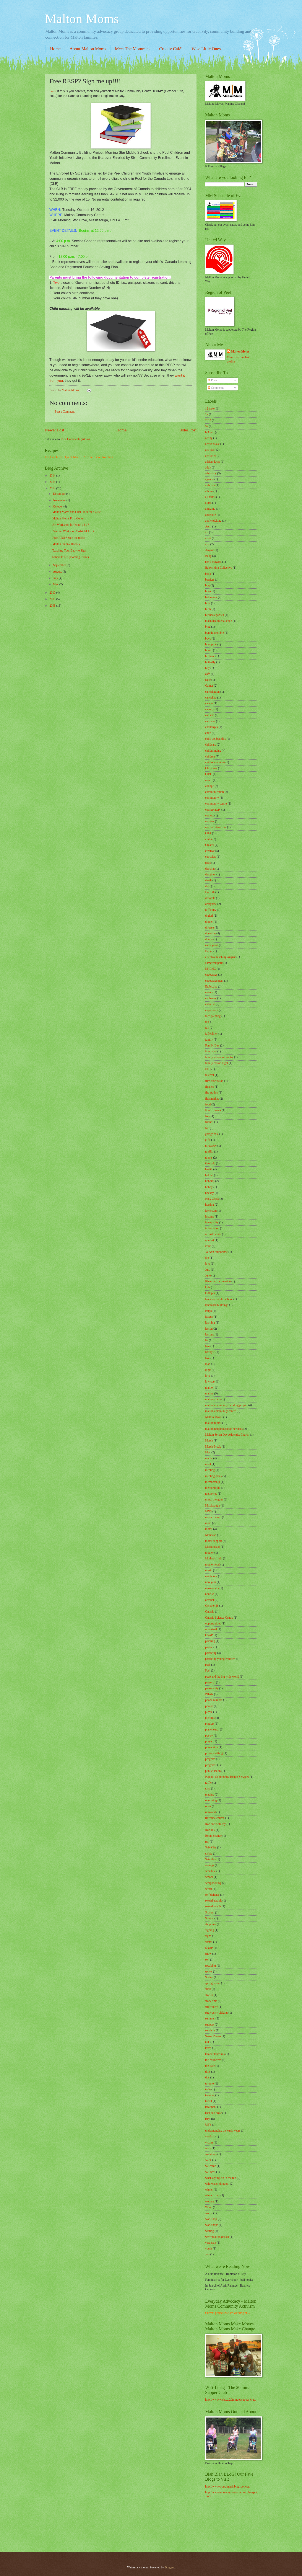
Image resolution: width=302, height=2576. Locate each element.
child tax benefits (215, 738)
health (209, 1169)
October (58, 506)
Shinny (209, 1918)
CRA (208, 833)
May (56, 584)
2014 (52, 475)
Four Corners (213, 1110)
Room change (213, 1835)
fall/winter (211, 1033)
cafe (207, 674)
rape (207, 1788)
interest (209, 1240)
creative (210, 850)
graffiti (209, 1151)
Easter (209, 951)
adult (208, 467)
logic (208, 1369)
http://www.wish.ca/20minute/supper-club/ (230, 2399)
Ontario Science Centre (219, 1617)
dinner (209, 921)
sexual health (213, 1906)
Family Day (212, 1045)
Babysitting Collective (218, 567)
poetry (209, 1735)
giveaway (211, 1145)
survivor (210, 2030)
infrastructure (213, 1234)
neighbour (211, 1576)
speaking (210, 1965)
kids (207, 1287)
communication (214, 791)
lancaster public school (218, 1299)
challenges (211, 727)
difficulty (210, 909)
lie (206, 1340)
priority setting (214, 1753)
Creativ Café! (171, 48)
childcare (210, 744)
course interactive (215, 827)
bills (207, 603)
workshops (211, 2225)
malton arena (213, 1399)
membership (212, 1482)
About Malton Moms (88, 48)
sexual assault (213, 1900)
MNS (208, 1511)
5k (206, 426)
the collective (213, 2060)
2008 (52, 605)
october (209, 1599)
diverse (209, 927)
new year (210, 1582)
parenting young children (220, 1658)
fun (207, 1128)
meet (208, 1464)
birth (208, 609)
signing (209, 1930)
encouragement (214, 980)
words (209, 2213)
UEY (208, 2124)
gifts (208, 1139)
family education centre (219, 1057)
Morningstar (212, 1546)
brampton (211, 644)
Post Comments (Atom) (75, 439)
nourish (209, 1594)
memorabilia (212, 1487)
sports (208, 1971)
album (209, 491)
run (207, 1841)
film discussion (214, 1080)
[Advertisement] (224, 2522)
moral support (213, 1541)
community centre (216, 803)
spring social (212, 1983)
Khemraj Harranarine (218, 1281)
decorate (210, 898)
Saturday (210, 1859)
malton (209, 1393)
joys (207, 1263)
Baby (208, 556)
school (209, 1877)
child (208, 733)
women (209, 2201)
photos (209, 1706)
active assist (212, 444)
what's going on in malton (220, 2177)
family (209, 1039)
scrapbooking (213, 1883)
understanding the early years (222, 2130)
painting (210, 1641)
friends (209, 1122)
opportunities (213, 1623)
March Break (213, 1446)
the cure (210, 2065)
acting (209, 438)
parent (209, 1647)
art (206, 532)
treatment (210, 2107)
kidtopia (210, 1293)
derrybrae (211, 904)
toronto (209, 2083)
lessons (209, 1334)
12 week (210, 408)
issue (208, 1246)
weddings (211, 2154)
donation (210, 933)
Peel (207, 1670)
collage (209, 786)
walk (208, 2148)
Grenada (210, 1163)
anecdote (210, 514)
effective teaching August (220, 957)
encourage (211, 974)
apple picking (213, 520)
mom (208, 1523)
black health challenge (218, 620)
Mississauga (212, 1505)
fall (207, 1027)
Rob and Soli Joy (215, 1824)
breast (208, 650)
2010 (52, 592)
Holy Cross (212, 1198)
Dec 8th (209, 892)
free (207, 1116)
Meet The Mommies (132, 48)
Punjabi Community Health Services (227, 1776)
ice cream (211, 1210)
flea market (212, 1098)
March (209, 1440)
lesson (209, 1328)
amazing (210, 508)
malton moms (213, 1423)
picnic (209, 1712)
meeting (210, 1470)
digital (209, 915)
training (209, 2095)
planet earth (212, 1729)
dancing (210, 868)
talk (207, 2042)
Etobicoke (211, 986)
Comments (216, 387)
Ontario (209, 1611)
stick (208, 1989)
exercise (210, 1004)
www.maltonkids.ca (217, 2236)
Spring (209, 1977)
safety (208, 1853)
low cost (210, 1381)
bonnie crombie (214, 632)
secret (208, 1888)
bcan (208, 591)
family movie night (216, 1063)
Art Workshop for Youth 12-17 (70, 524)
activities (210, 455)
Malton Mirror (213, 1417)
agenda (209, 479)
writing (209, 2231)
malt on (209, 1387)
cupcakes (210, 856)
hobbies (209, 1181)
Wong (208, 2207)
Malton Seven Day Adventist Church (227, 1434)
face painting (213, 1016)
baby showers (213, 561)
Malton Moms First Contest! (69, 518)
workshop (211, 2219)
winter (209, 2189)
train (208, 2089)
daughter (210, 874)
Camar (209, 685)
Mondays (210, 1535)
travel (208, 2101)
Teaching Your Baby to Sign (69, 550)
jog (207, 1257)
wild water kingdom (217, 2183)
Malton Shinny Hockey (66, 544)
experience (211, 1010)
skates (209, 1942)
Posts (213, 380)
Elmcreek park (214, 963)
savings (209, 1865)
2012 (52, 488)
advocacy (210, 473)
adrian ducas (212, 461)
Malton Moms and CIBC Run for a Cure (76, 512)
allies (208, 502)
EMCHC (210, 968)
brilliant (210, 656)
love (207, 1375)
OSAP (209, 1635)
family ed (211, 1051)
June (208, 1275)
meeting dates (213, 1476)
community (212, 797)
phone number (213, 1700)
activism (210, 449)
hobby (209, 1187)
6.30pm (209, 432)
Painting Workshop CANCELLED (73, 531)
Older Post (187, 430)
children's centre (215, 762)
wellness (210, 2172)
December (59, 493)
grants (209, 1157)
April (208, 526)
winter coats (212, 2195)
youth (208, 2248)
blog (208, 626)
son (207, 1959)
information (212, 1228)
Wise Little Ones (206, 48)
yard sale (210, 2242)
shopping (210, 1924)
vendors (210, 2136)
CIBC (208, 774)
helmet (209, 1175)
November (60, 500)
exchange (210, 998)
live (207, 1358)
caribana (210, 721)
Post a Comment (65, 411)
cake (208, 679)
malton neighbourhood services (224, 1428)
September (60, 565)
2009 (52, 599)
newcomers (212, 1588)
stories (209, 1995)
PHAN (209, 1694)
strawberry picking (216, 2012)
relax (208, 1806)
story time (211, 2001)
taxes (208, 2048)
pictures (210, 1717)
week (208, 2160)
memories (211, 1493)
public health (213, 1771)
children (210, 756)
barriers (209, 579)
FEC (208, 1069)
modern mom (213, 1517)
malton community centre (220, 1411)
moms (209, 1529)
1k (206, 414)
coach (208, 780)
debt (207, 886)
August (57, 571)
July (56, 578)
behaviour (211, 597)
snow (208, 1953)
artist (208, 538)
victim (209, 2142)
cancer (209, 703)
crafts (208, 839)
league (209, 1316)
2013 (52, 481)
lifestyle (210, 1352)
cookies (209, 821)
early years (211, 945)
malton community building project (226, 1405)
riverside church (214, 1818)
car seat (209, 715)
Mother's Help (213, 1558)
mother (209, 1552)
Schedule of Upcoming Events (70, 557)
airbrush (210, 485)
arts (207, 544)
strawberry (211, 2006)
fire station (211, 1092)
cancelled (210, 697)
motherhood (212, 1564)
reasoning (211, 1800)
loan (207, 1364)
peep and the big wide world (222, 1676)
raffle (208, 1782)
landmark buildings (216, 1305)
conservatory (213, 809)
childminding (213, 750)
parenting (210, 1653)
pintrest (209, 1723)
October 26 (212, 1605)
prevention (211, 1747)
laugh (208, 1310)
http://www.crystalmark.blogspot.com (227, 2486)
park (208, 1664)
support (209, 2024)
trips (208, 2119)
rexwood (210, 1812)
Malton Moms (82, 18)
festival (209, 1075)
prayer (209, 1741)
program (210, 1759)
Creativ (209, 845)
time (208, 2071)
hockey (209, 1193)
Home (55, 48)
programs (210, 1765)
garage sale (212, 1134)
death (208, 880)
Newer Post (54, 430)
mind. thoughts (214, 1499)
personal (210, 1682)
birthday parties (214, 615)
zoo (207, 2254)
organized (211, 1629)
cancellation (212, 691)
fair (207, 1022)
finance (209, 1086)
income (209, 1216)
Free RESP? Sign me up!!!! (68, 537)
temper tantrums (215, 2054)
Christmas (211, 768)
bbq (207, 585)
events (209, 992)
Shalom (209, 1912)
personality (211, 1688)
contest (209, 815)
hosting (209, 1204)
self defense (212, 1894)
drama (209, 939)
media (209, 1458)
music (208, 1570)
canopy (209, 709)
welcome (210, 2166)
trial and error (213, 2113)
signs (208, 1936)
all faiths (210, 497)
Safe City (210, 1847)
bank (208, 573)
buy (207, 668)
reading (209, 1794)
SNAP (209, 1947)
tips (207, 2077)
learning (210, 1322)
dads (208, 862)
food (208, 1104)
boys (208, 638)
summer (210, 2018)
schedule (210, 1871)
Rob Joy (210, 1830)
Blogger (169, 2567)
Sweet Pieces (213, 2036)
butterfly (210, 662)
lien (207, 1346)
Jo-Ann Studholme (216, 1252)
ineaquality (211, 1222)
